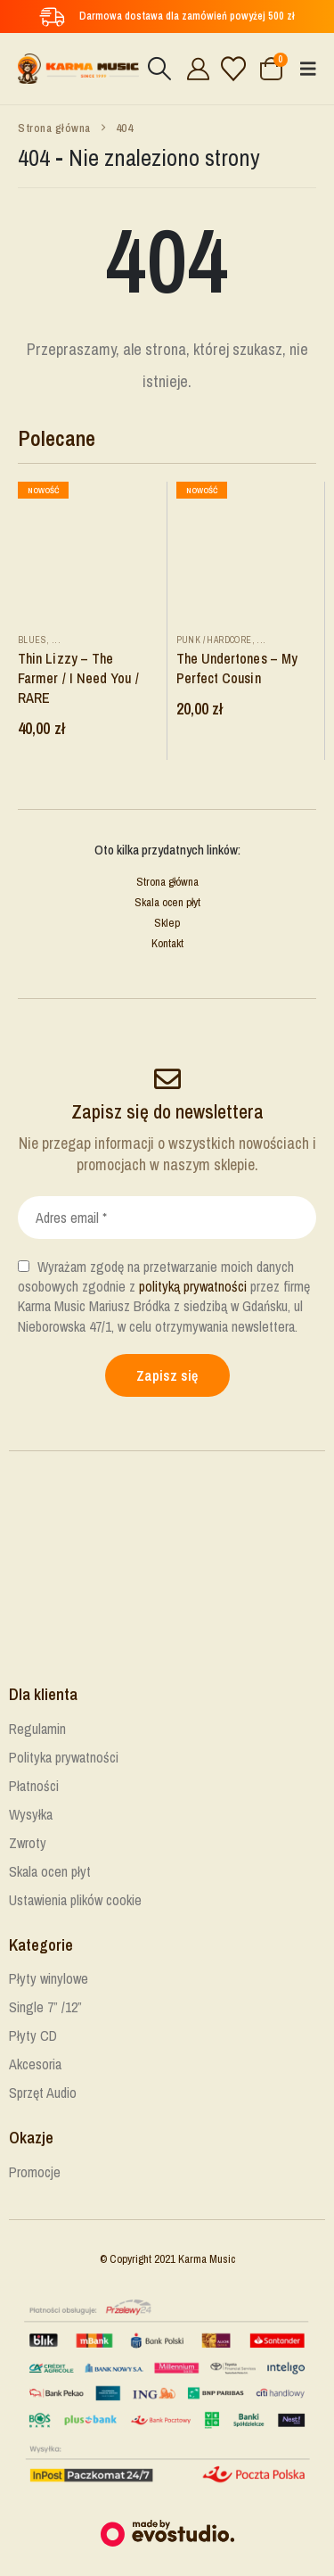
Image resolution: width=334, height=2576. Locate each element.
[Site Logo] (78, 69)
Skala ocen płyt (167, 902)
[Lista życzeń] (233, 68)
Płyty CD (33, 2035)
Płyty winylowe (48, 1978)
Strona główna (167, 881)
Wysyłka (31, 1814)
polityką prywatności (193, 1286)
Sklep (167, 922)
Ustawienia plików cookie (75, 1900)
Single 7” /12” (45, 2007)
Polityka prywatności (63, 1757)
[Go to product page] (88, 552)
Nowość (43, 490)
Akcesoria (35, 2064)
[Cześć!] (195, 68)
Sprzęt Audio (43, 2092)
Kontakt (167, 943)
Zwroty (27, 1843)
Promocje (35, 2172)
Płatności (34, 1786)
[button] (159, 68)
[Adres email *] (167, 1217)
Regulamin (37, 1728)
